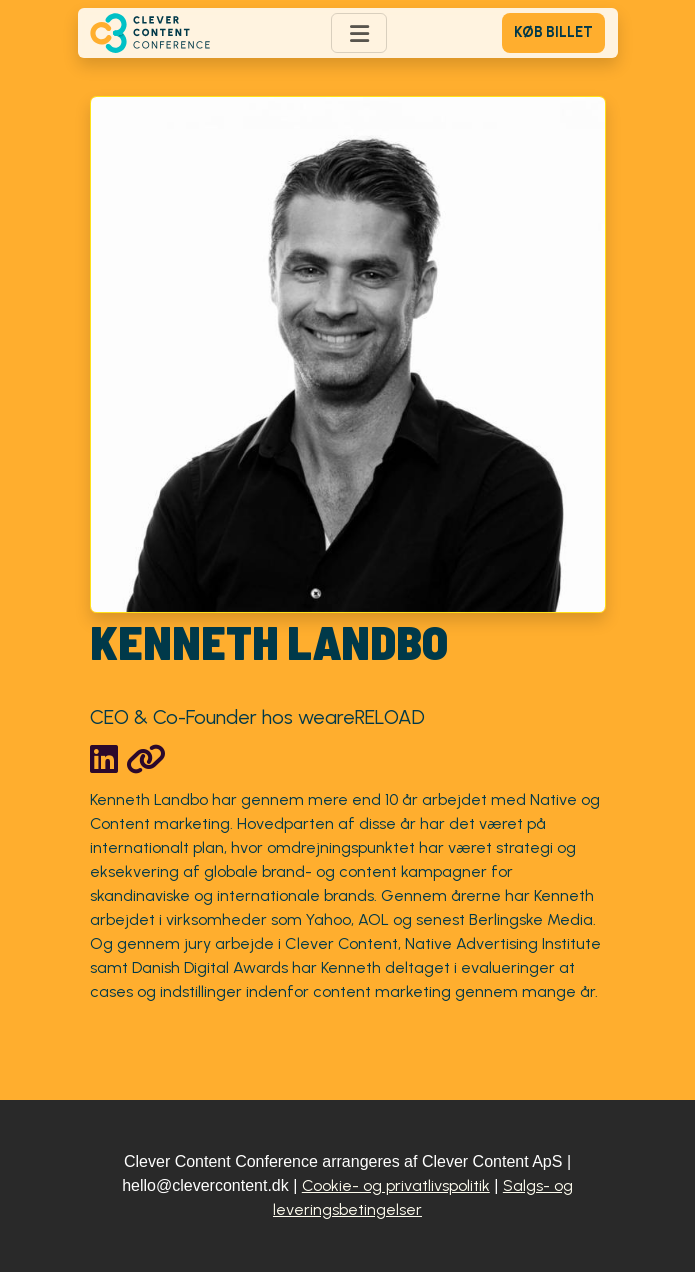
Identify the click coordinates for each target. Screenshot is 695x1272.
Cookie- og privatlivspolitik (396, 1185)
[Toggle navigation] (359, 33)
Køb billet (553, 32)
